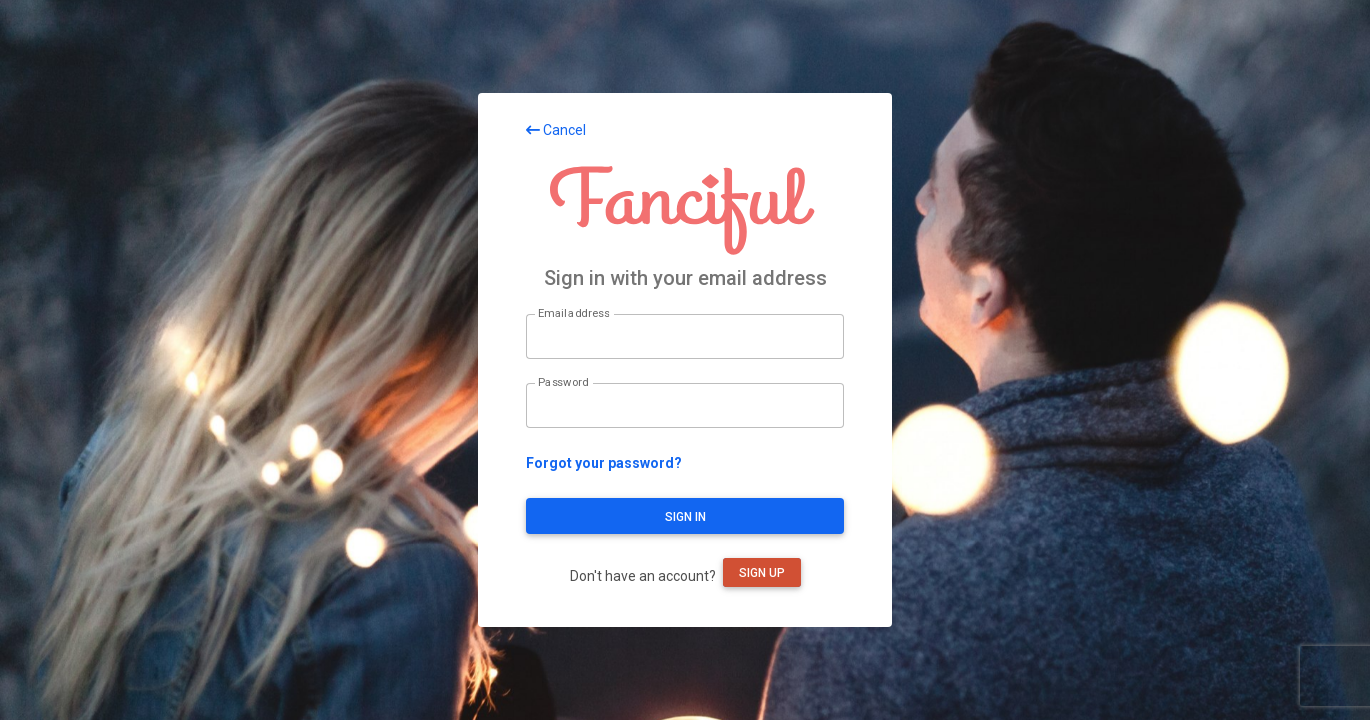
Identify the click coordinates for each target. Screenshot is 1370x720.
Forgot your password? (604, 463)
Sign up (762, 573)
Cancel (556, 130)
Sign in (685, 517)
